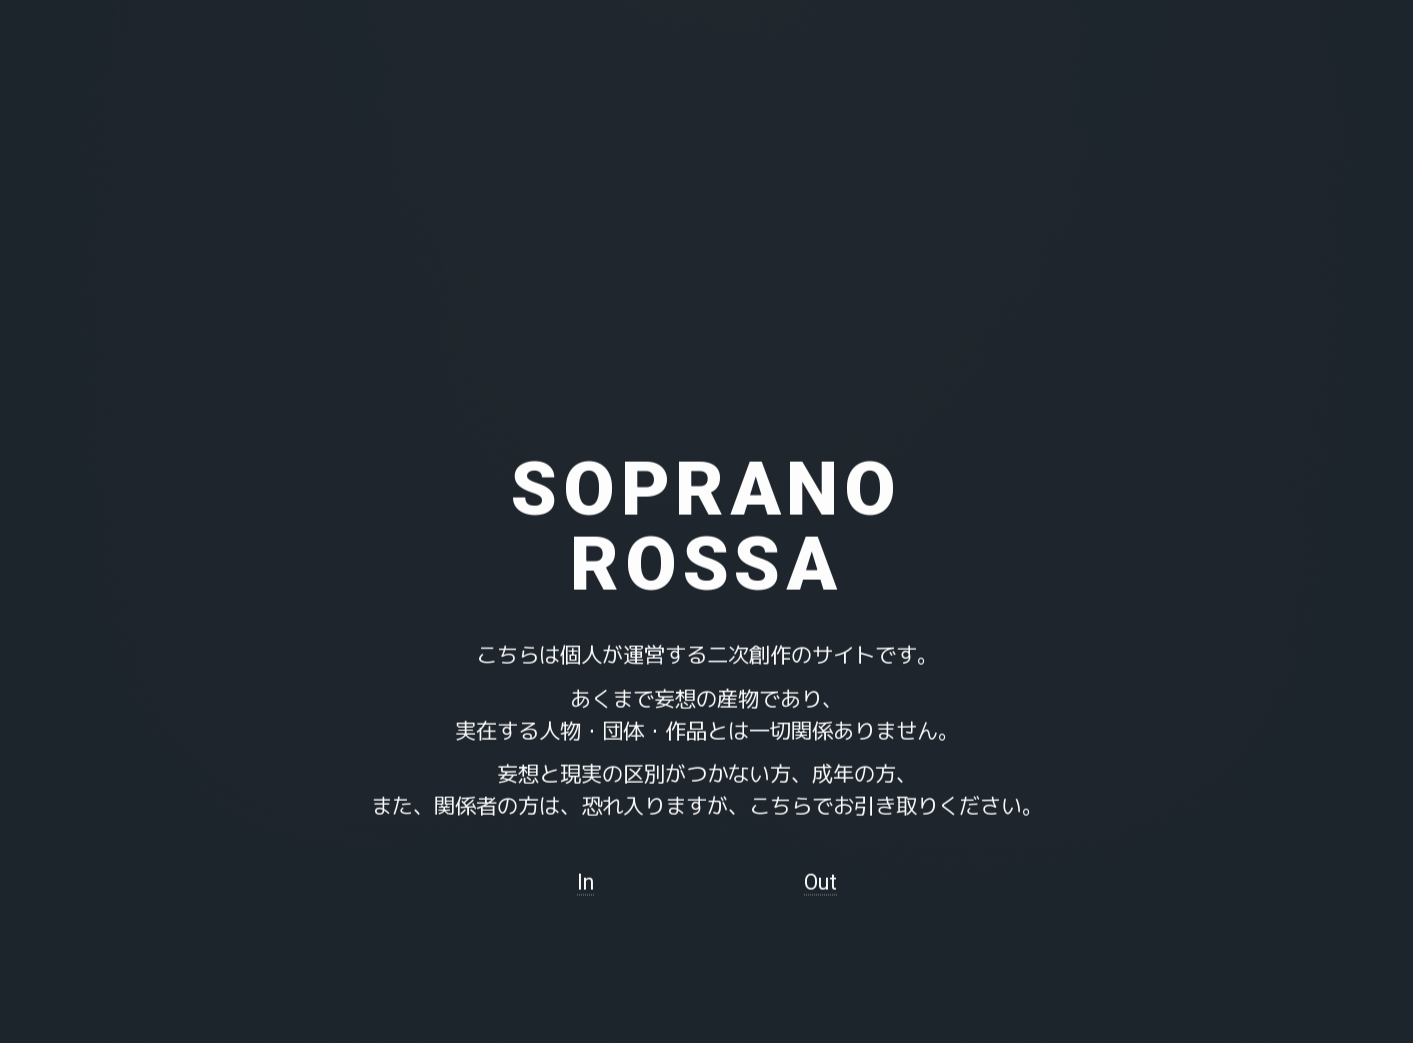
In (585, 884)
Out (820, 884)
